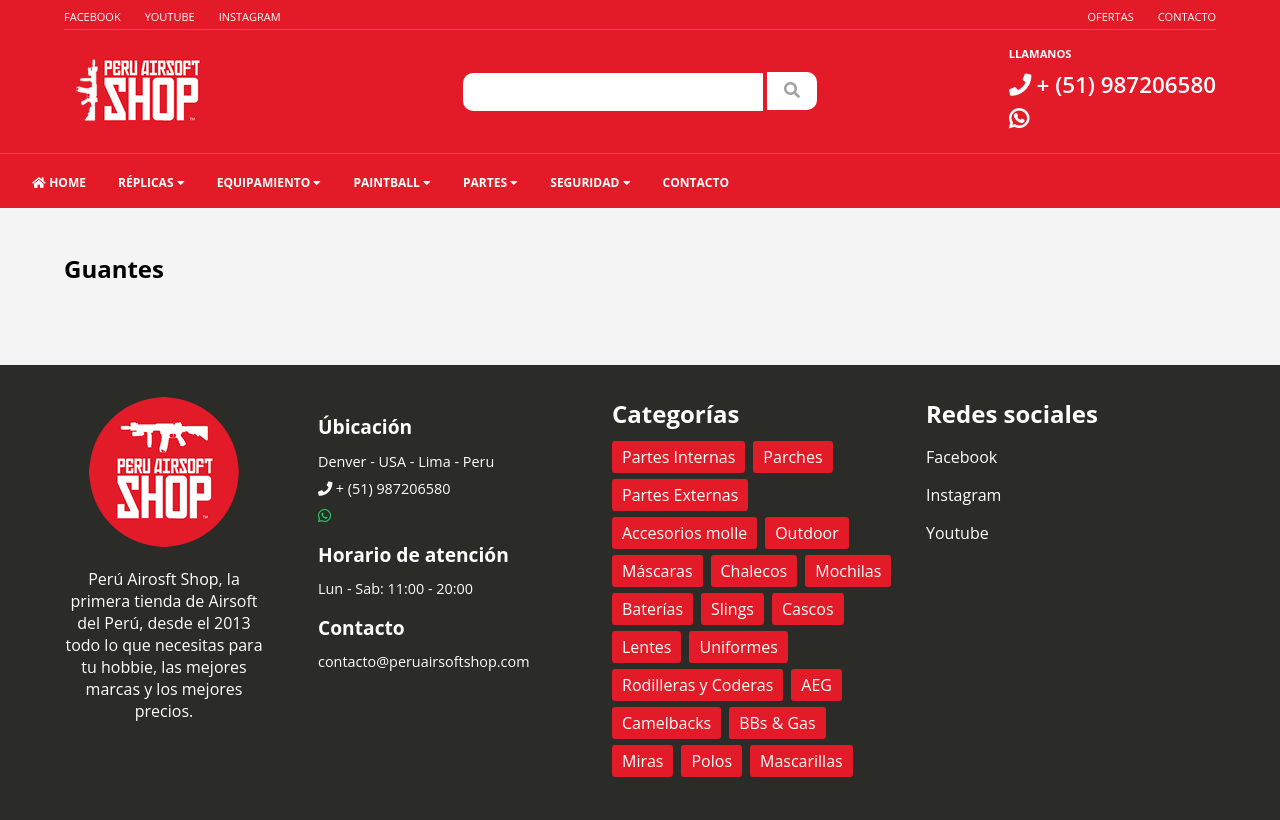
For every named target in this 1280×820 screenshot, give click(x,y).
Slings (732, 609)
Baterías (652, 609)
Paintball (392, 182)
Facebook (92, 16)
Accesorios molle (684, 533)
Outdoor (807, 533)
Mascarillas (801, 761)
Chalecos (754, 571)
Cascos (808, 609)
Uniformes (738, 647)
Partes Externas (680, 495)
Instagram (250, 16)
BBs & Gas (777, 723)
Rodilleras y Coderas (697, 685)
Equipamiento (269, 182)
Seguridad (590, 182)
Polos (711, 761)
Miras (642, 761)
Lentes (646, 647)
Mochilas (848, 571)
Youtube (170, 16)
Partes (490, 182)
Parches (792, 457)
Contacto (1187, 16)
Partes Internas (678, 457)
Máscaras (657, 571)
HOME (59, 182)
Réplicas (151, 182)
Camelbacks (666, 723)
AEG (816, 685)
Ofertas (1110, 16)
